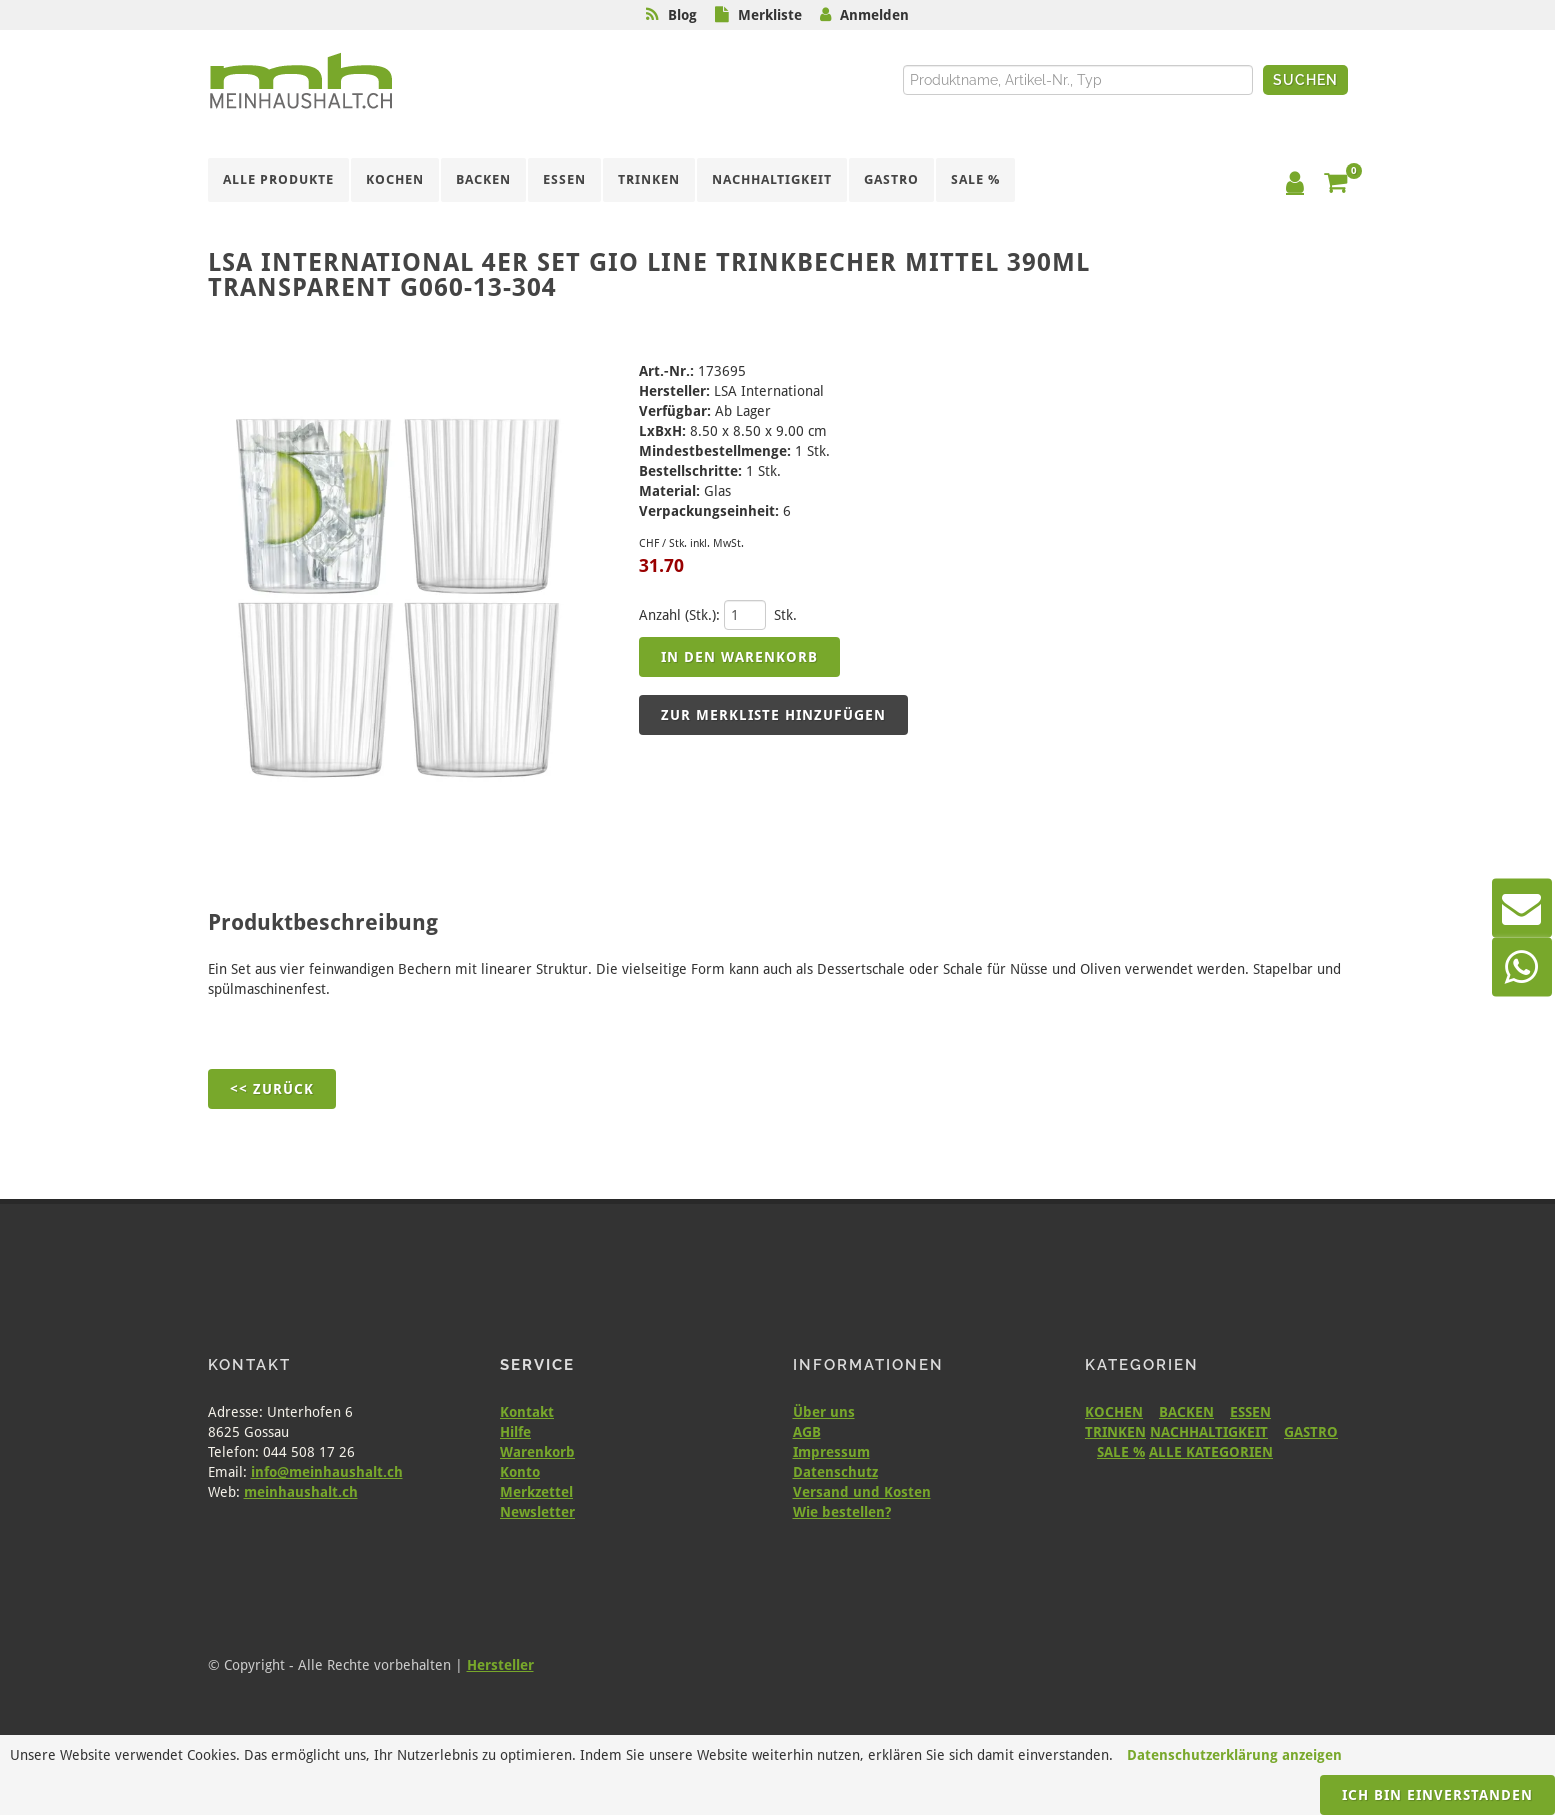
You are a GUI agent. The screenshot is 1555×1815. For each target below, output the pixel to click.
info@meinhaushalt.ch (327, 1472)
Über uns (824, 1412)
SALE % (1121, 1452)
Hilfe (515, 1432)
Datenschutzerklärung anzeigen (1234, 1755)
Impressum (831, 1452)
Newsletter (537, 1512)
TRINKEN (1115, 1432)
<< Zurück (272, 1089)
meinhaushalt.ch (301, 1492)
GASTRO (1311, 1432)
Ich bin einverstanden (1437, 1795)
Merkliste (770, 15)
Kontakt (527, 1412)
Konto (520, 1472)
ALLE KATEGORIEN (1211, 1452)
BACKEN (1186, 1412)
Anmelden (874, 15)
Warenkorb (537, 1452)
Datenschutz (835, 1472)
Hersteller (500, 1665)
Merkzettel (536, 1492)
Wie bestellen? (842, 1512)
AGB (807, 1432)
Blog (682, 15)
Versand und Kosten (862, 1492)
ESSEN (1250, 1412)
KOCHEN (1114, 1412)
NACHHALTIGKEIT (1209, 1432)
